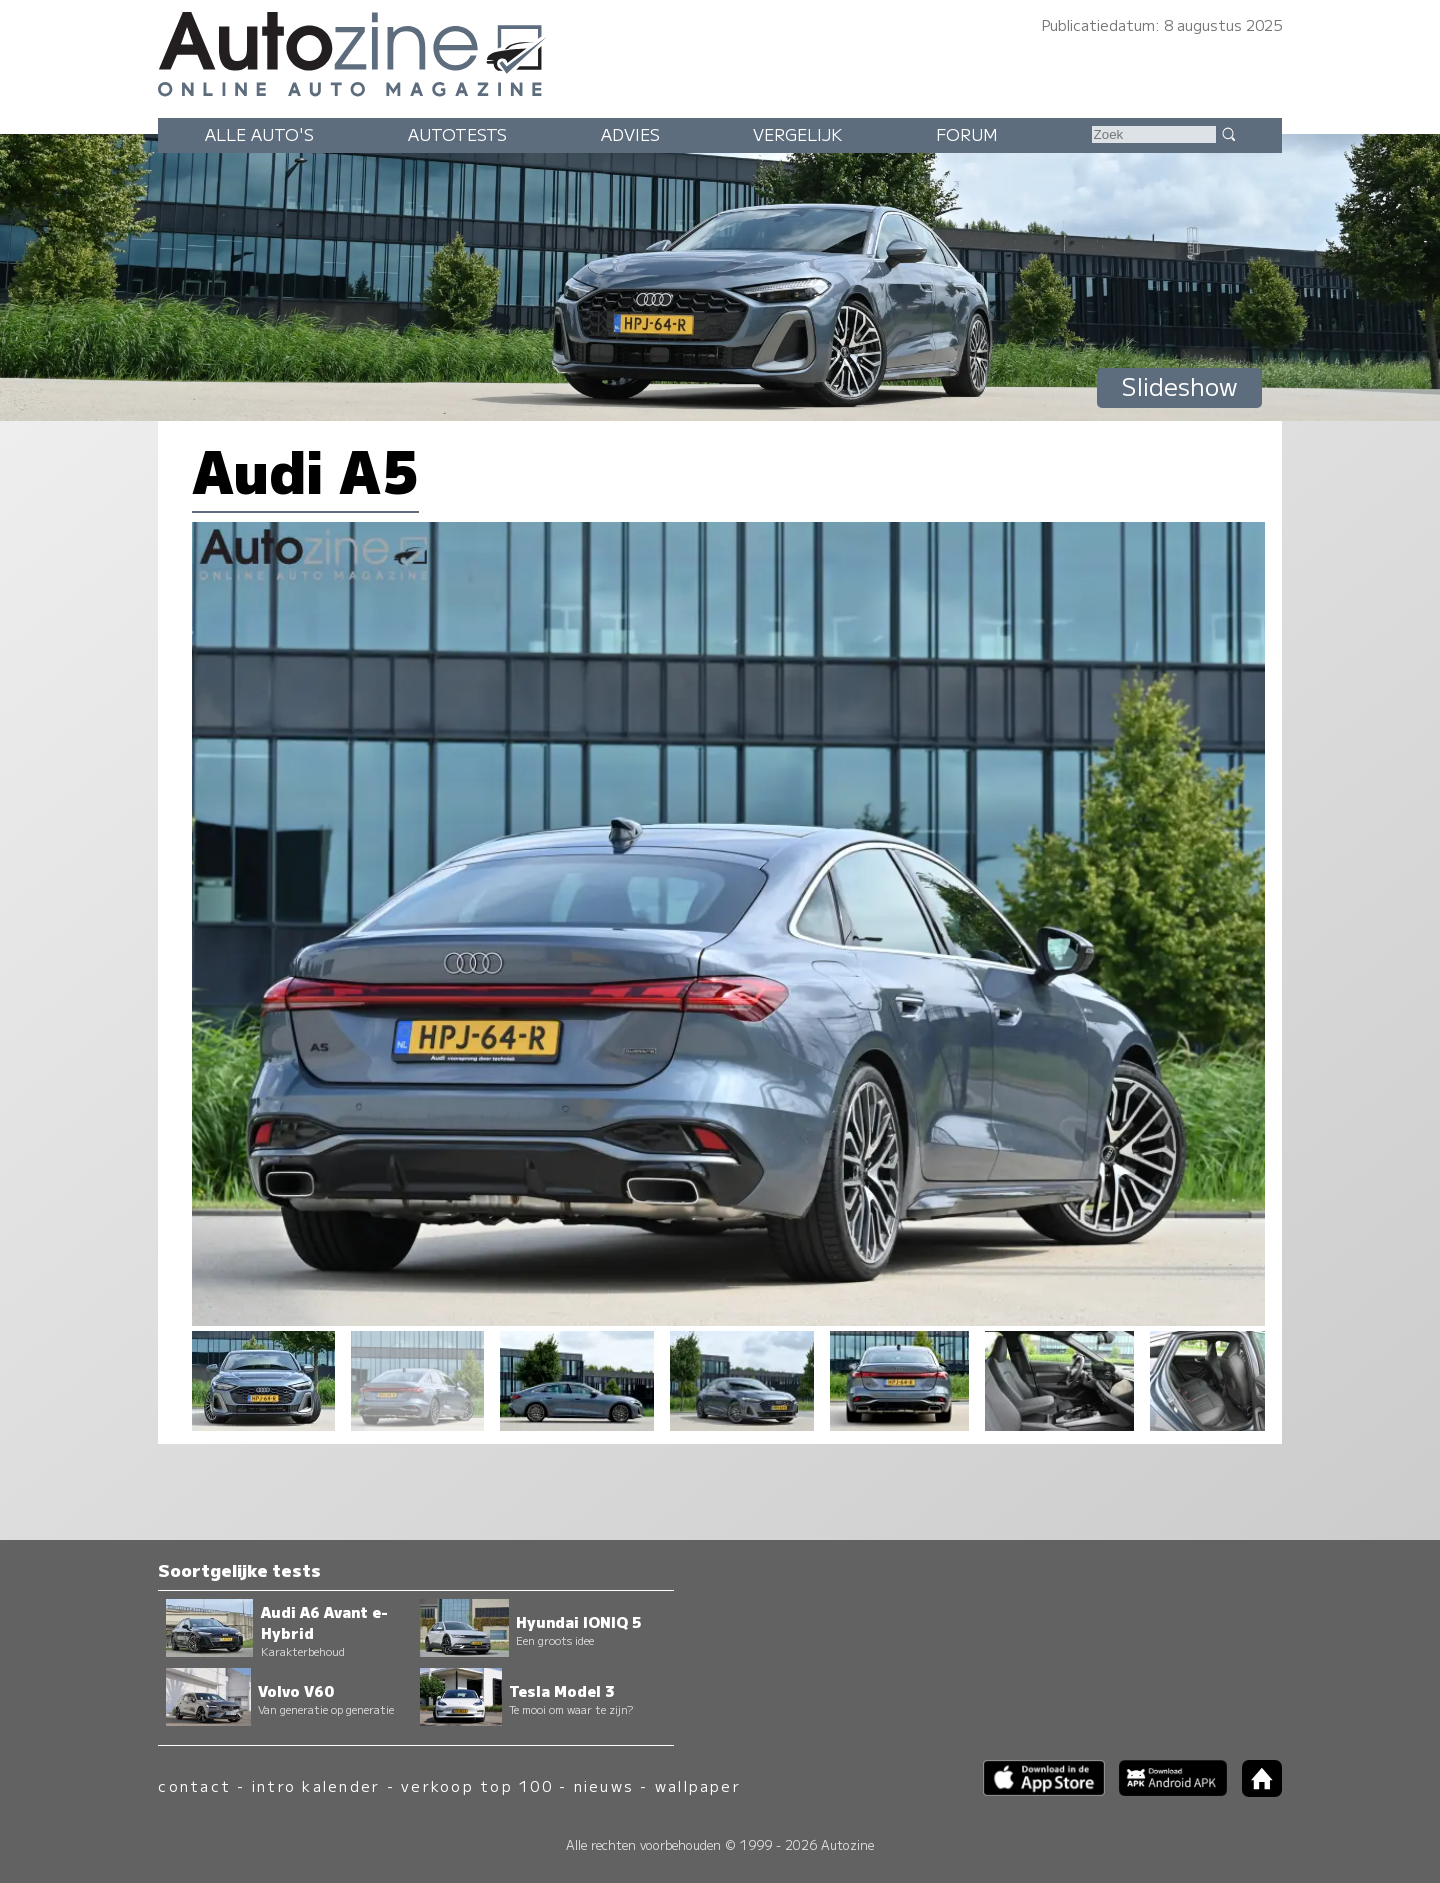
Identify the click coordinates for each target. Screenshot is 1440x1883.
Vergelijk (797, 134)
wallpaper (698, 1785)
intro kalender (316, 1785)
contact (194, 1785)
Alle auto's (259, 134)
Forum (967, 134)
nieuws (604, 1785)
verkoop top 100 (477, 1785)
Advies (630, 134)
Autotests (457, 134)
